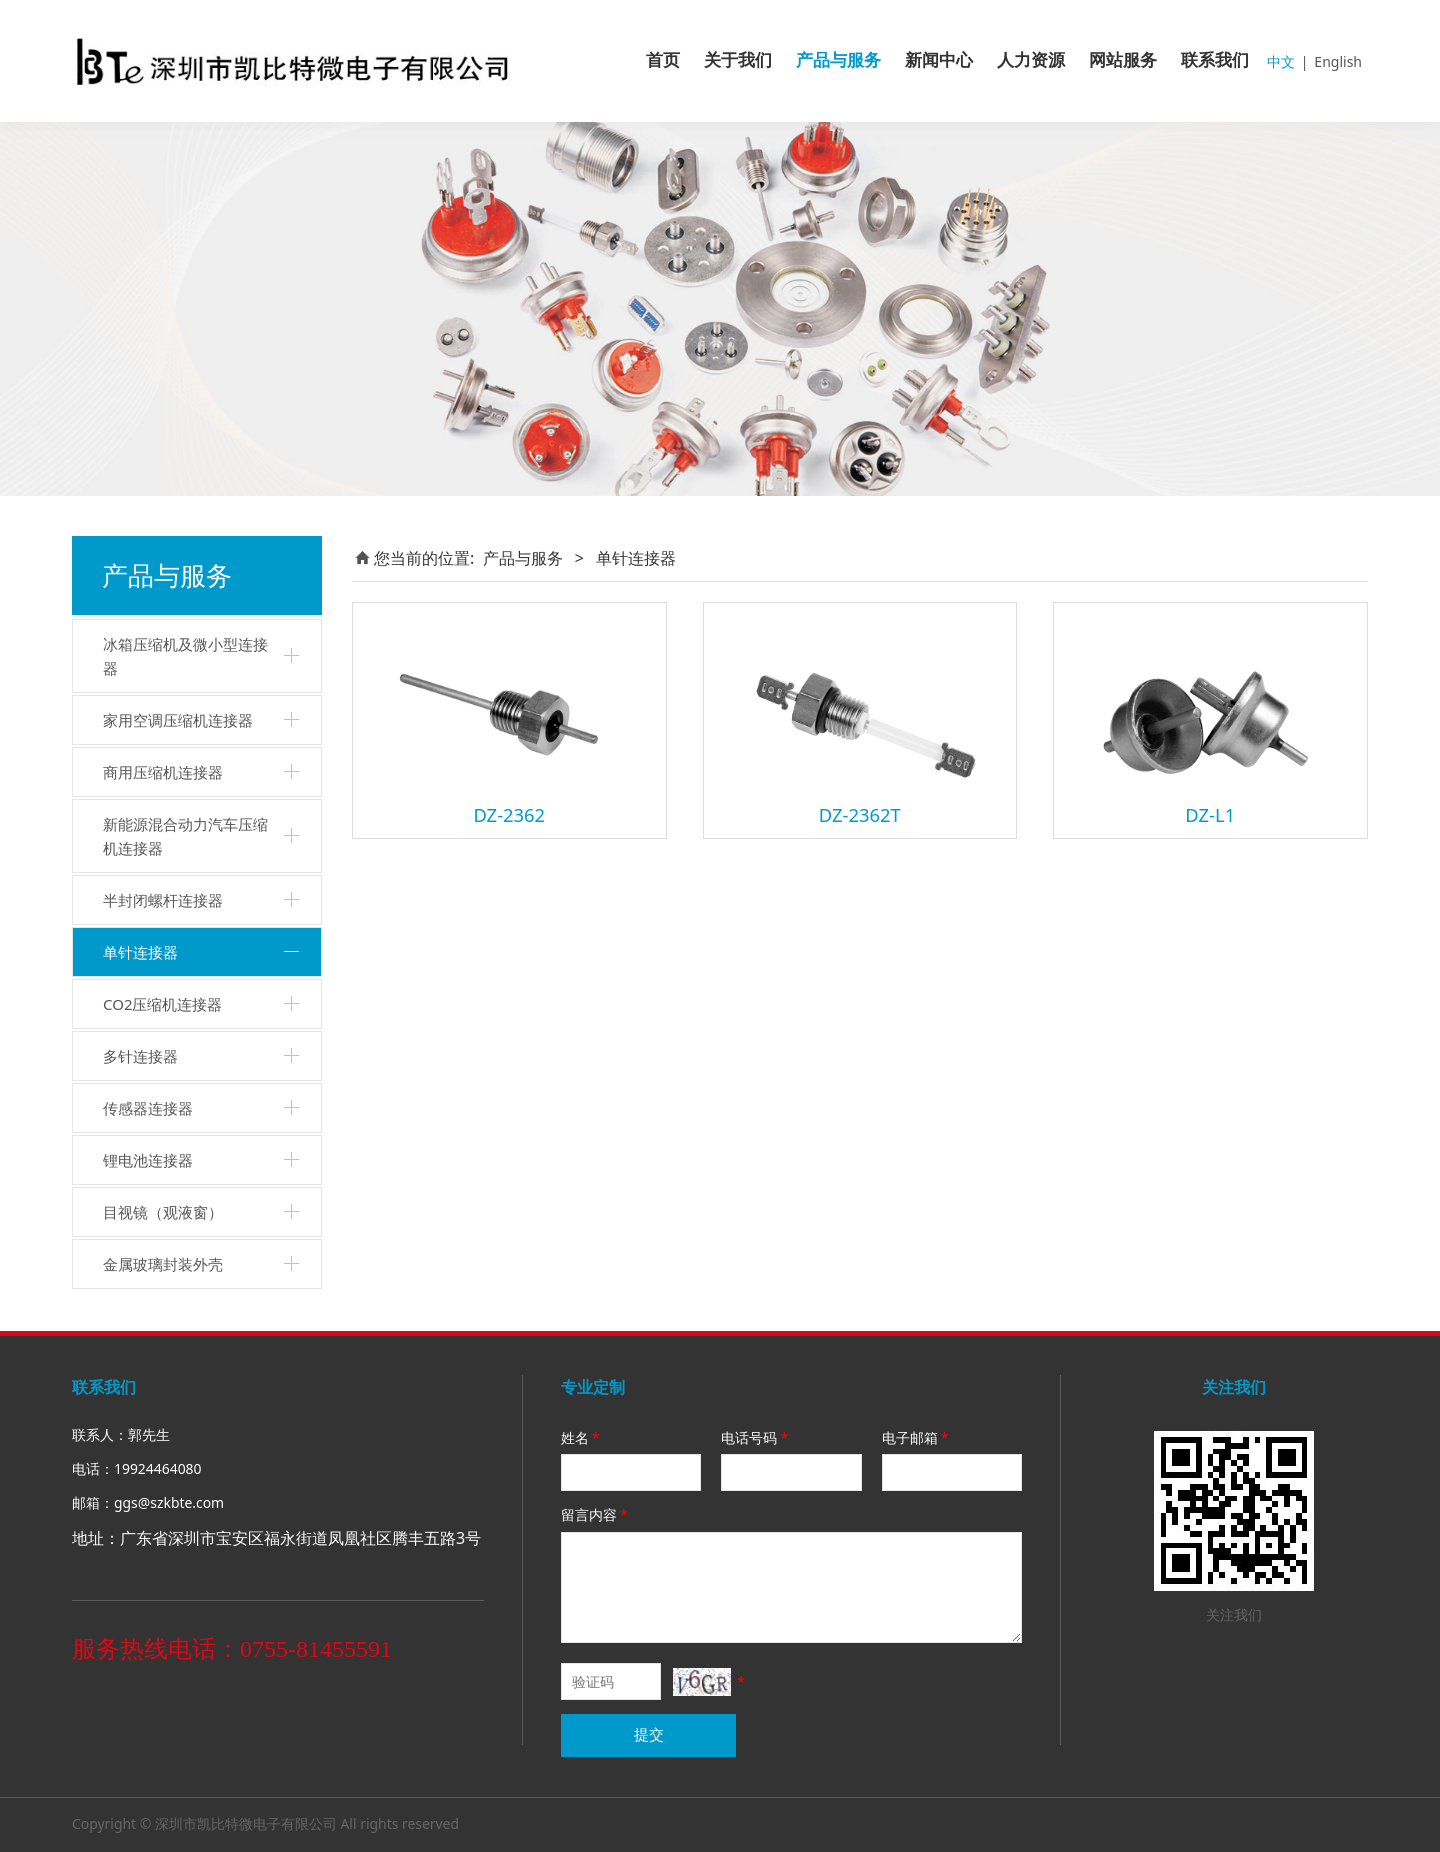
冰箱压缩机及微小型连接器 (185, 656)
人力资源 (1031, 60)
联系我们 (1215, 60)
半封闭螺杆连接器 (163, 900)
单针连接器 (140, 952)
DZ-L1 (1210, 814)
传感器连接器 (148, 1108)
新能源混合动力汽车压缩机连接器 (185, 836)
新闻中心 (939, 60)
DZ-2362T (860, 814)
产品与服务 (838, 60)
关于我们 (738, 60)
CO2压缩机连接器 (162, 1004)
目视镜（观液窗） (163, 1212)
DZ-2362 (509, 814)
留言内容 (596, 1514)
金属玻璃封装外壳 (163, 1264)
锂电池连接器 (148, 1160)
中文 (1281, 61)
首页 (663, 60)
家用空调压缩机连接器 (178, 720)
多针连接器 (140, 1056)
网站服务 (1123, 60)
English (1338, 61)
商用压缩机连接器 (163, 772)
